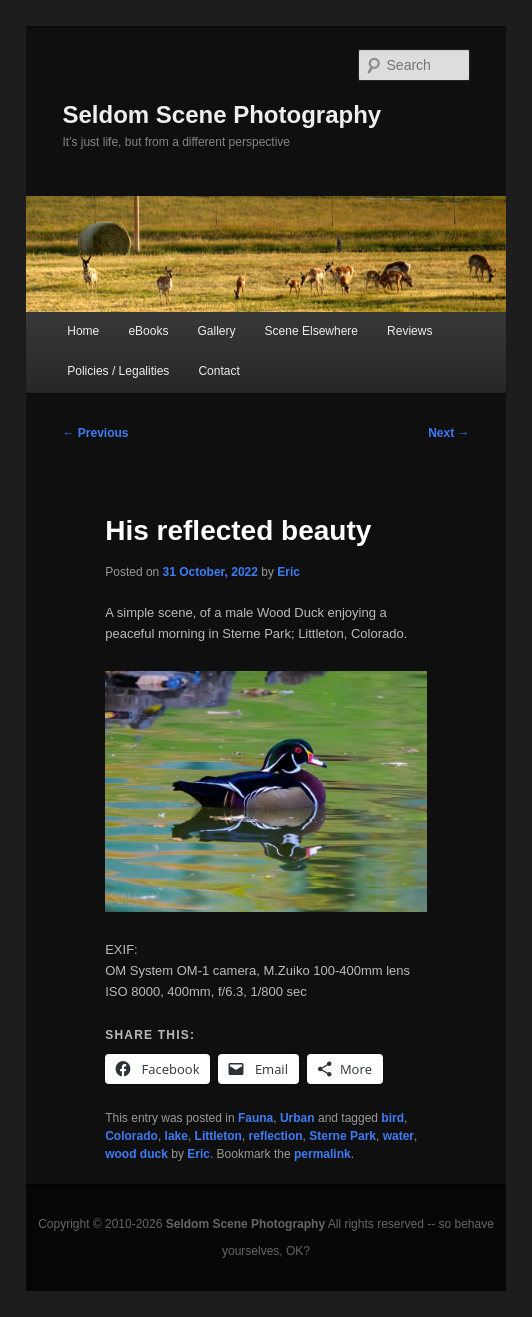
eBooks (148, 331)
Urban (297, 1118)
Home (83, 331)
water (398, 1136)
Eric (288, 572)
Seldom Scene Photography (221, 114)
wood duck (136, 1154)
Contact (218, 371)
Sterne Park (342, 1136)
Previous (95, 433)
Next (448, 433)
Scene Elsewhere (311, 331)
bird (392, 1118)
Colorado (131, 1136)
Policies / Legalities (118, 371)
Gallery (217, 331)
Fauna (255, 1118)
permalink (322, 1154)
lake (176, 1136)
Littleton (218, 1136)
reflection (276, 1136)
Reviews (409, 331)
